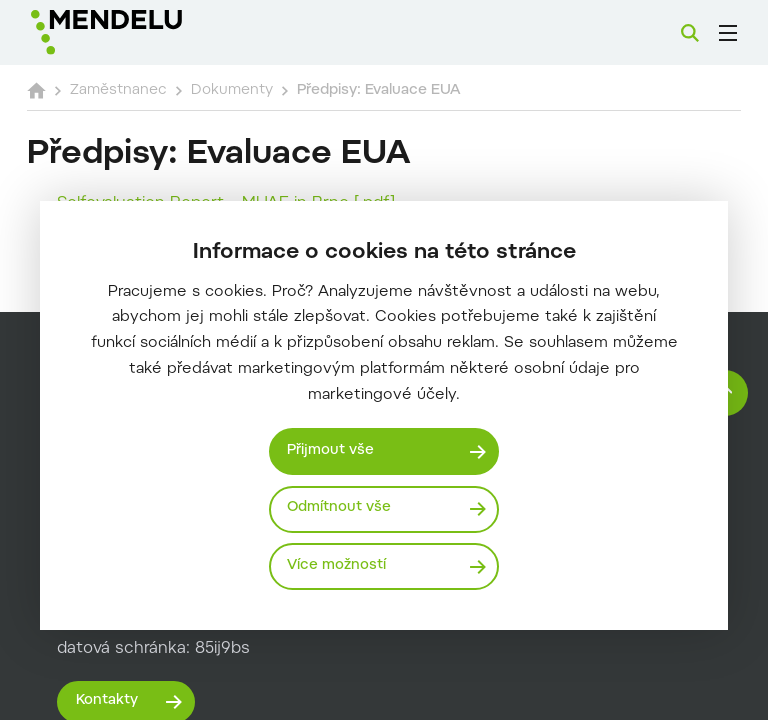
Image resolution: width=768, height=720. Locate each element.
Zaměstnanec (152, 90)
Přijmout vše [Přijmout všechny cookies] (333, 449)
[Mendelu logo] (137, 32)
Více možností (338, 565)
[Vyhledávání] (690, 33)
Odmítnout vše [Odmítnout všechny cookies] (341, 507)
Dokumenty (273, 90)
